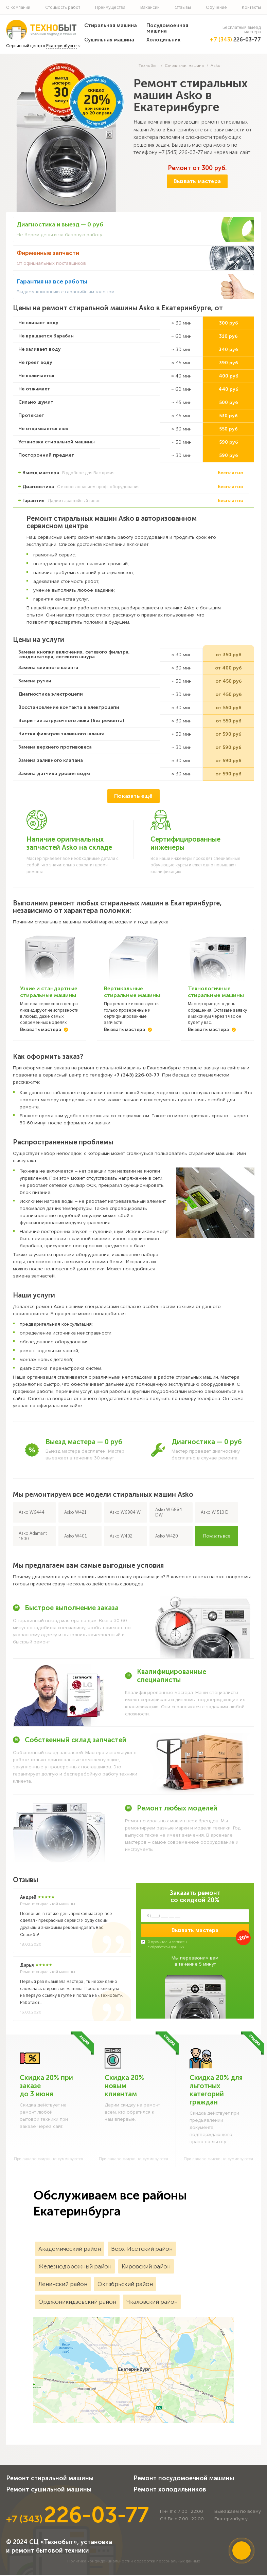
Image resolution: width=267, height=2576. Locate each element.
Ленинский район (62, 2285)
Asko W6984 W (125, 1513)
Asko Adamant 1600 (33, 1537)
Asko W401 (75, 1537)
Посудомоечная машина (167, 28)
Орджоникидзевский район (77, 2302)
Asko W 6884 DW (168, 1513)
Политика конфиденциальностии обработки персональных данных (133, 2562)
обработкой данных (167, 1948)
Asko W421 (75, 1513)
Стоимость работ (63, 7)
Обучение (216, 7)
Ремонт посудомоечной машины (184, 2479)
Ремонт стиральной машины (49, 2479)
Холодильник (163, 40)
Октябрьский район (125, 2285)
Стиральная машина (110, 25)
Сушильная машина (109, 40)
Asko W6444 (31, 1513)
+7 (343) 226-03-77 (181, 152)
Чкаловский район (152, 2302)
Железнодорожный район (74, 2267)
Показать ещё (133, 797)
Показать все (216, 1537)
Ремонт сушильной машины (48, 2490)
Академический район (69, 2249)
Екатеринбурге (61, 46)
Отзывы (183, 7)
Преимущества (110, 7)
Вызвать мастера (197, 181)
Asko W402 (121, 1537)
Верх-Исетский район (142, 2249)
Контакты (251, 7)
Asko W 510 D (215, 1513)
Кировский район (146, 2267)
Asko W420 (166, 1537)
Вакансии (149, 7)
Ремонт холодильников (170, 2490)
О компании (18, 7)
